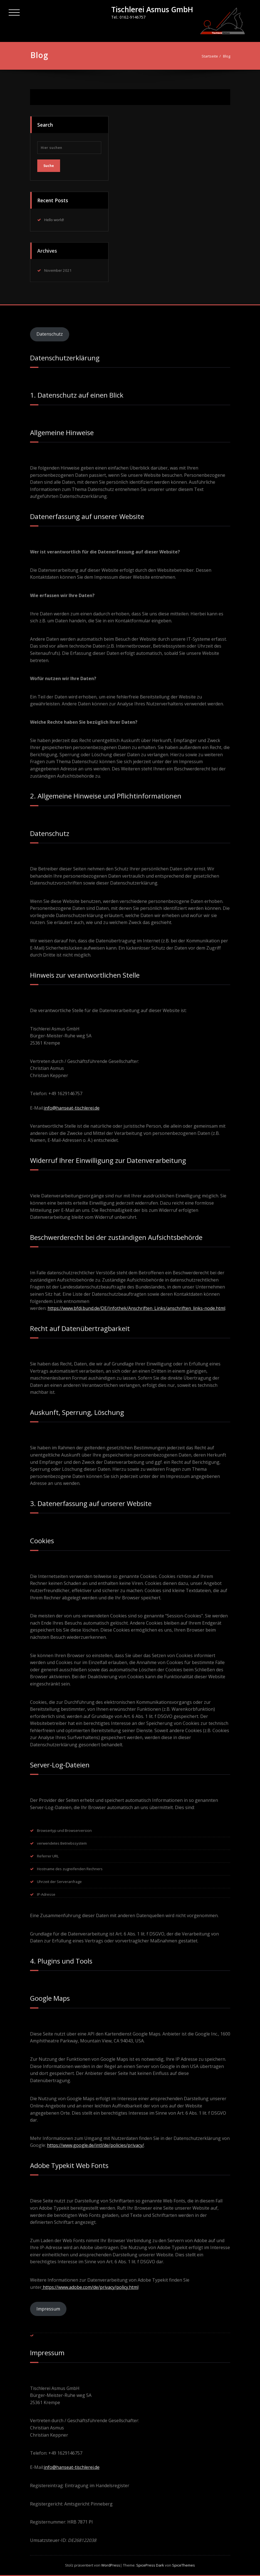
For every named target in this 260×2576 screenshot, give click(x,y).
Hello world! (54, 218)
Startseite (212, 56)
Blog (229, 56)
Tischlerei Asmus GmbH (152, 9)
